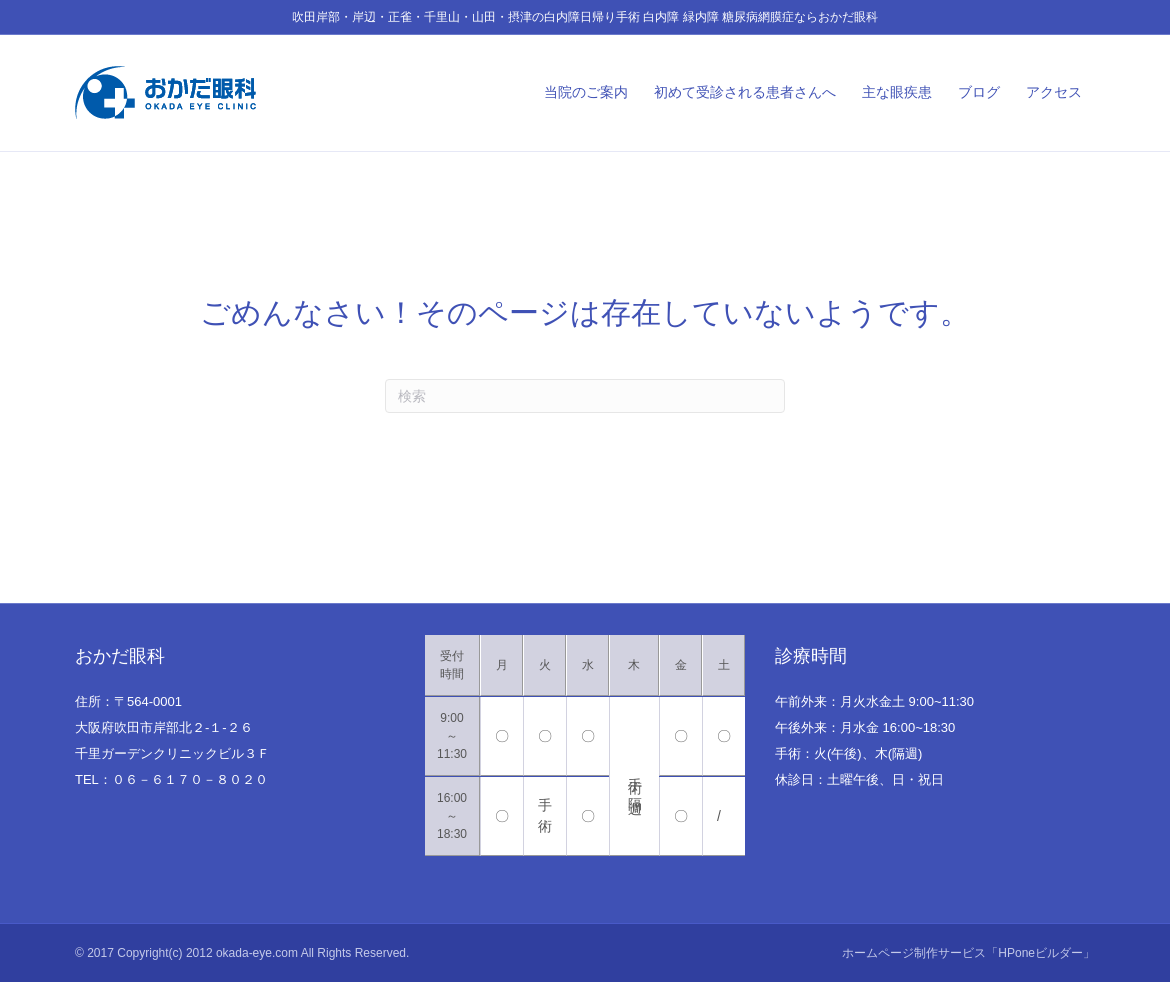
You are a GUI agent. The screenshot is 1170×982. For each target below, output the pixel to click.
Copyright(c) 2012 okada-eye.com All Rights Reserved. (263, 953)
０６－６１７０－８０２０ (190, 779)
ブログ (979, 92)
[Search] (585, 396)
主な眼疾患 (897, 92)
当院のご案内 (586, 92)
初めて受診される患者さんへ (745, 92)
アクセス (1054, 92)
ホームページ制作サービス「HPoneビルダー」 (968, 953)
